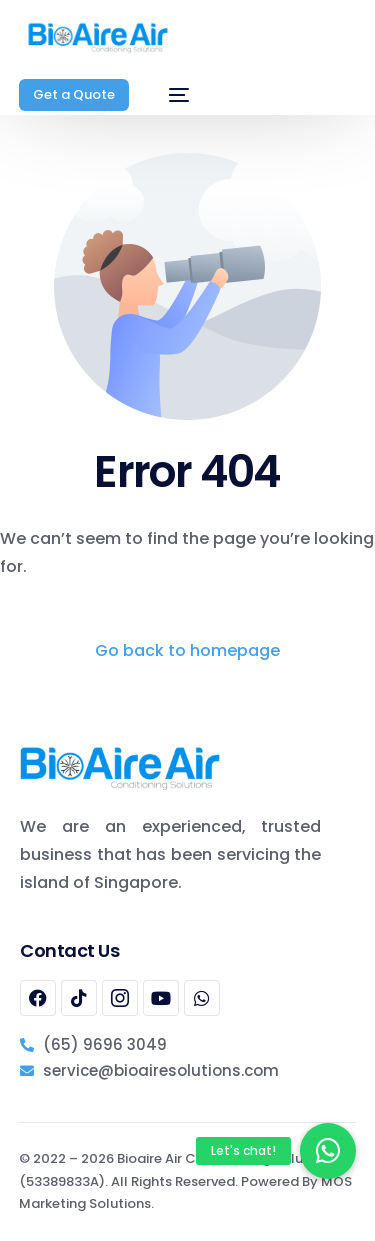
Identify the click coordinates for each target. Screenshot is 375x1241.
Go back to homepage (187, 650)
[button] (328, 1151)
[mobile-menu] (169, 95)
